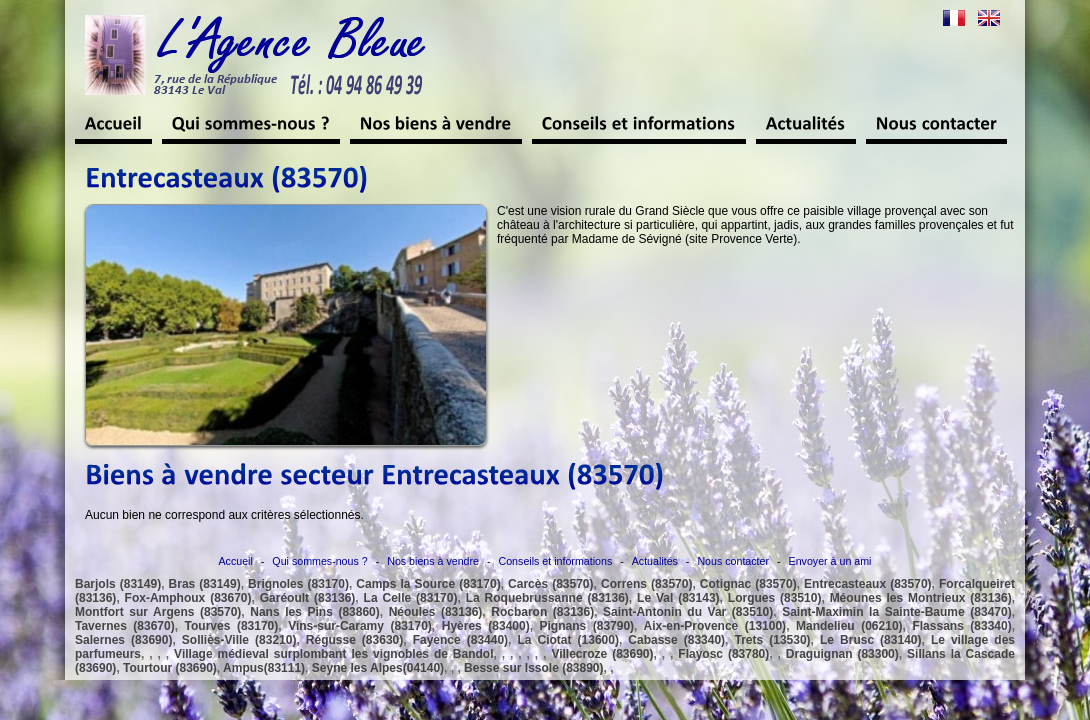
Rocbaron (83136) (542, 612)
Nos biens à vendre (433, 561)
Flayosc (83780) (723, 654)
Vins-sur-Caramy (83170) (360, 626)
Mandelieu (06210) (849, 626)
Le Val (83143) (678, 598)
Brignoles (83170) (298, 584)
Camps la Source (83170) (428, 584)
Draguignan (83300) (842, 654)
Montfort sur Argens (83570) (158, 612)
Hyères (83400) (486, 626)
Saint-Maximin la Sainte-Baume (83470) (897, 612)
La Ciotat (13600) (567, 640)
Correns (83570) (646, 584)
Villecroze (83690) (602, 654)
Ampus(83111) (264, 668)
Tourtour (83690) (170, 668)
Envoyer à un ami (830, 561)
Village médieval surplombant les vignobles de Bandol (333, 654)
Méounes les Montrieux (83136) (921, 598)
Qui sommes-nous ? (319, 561)
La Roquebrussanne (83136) (547, 598)
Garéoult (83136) (308, 598)
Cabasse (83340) (676, 640)
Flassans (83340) (961, 626)
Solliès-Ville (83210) (239, 640)
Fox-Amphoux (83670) (188, 598)
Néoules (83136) (436, 612)
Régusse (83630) (354, 640)
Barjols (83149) (118, 584)
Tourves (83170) (232, 626)
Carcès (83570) (550, 584)
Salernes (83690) (123, 640)
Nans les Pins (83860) (314, 612)
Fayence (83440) (460, 640)
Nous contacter (733, 561)
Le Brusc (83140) (870, 640)
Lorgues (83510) (775, 598)
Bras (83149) (205, 584)
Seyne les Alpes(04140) (378, 668)
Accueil (236, 561)
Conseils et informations (556, 561)
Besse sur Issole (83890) (533, 668)
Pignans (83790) (587, 626)
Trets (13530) (773, 640)
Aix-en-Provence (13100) (715, 626)
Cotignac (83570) (748, 584)
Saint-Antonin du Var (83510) (688, 612)
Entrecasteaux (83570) (868, 584)
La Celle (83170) (411, 598)
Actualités (655, 561)
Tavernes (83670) (125, 626)
